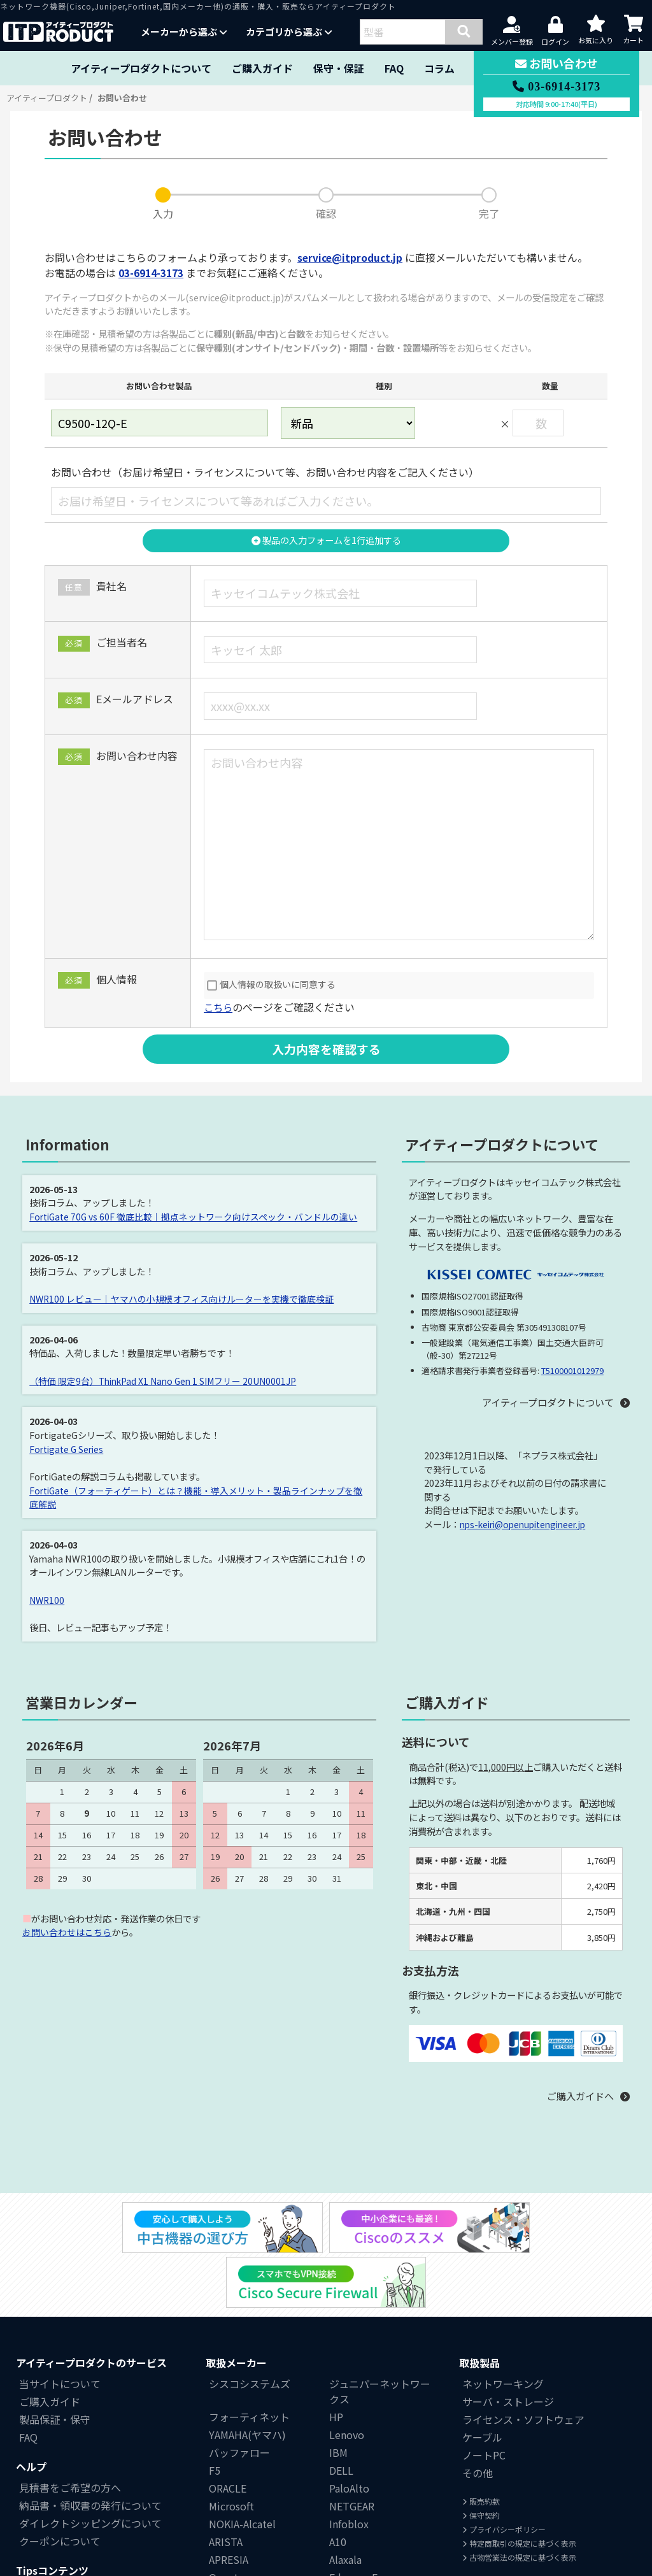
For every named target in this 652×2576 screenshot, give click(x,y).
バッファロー (239, 2380)
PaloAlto (349, 2416)
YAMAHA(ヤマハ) (247, 2362)
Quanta (226, 2505)
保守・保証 (338, 68)
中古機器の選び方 (60, 2519)
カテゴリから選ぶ (289, 31)
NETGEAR (351, 2434)
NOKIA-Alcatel (242, 2451)
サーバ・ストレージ (508, 2329)
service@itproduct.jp (352, 257)
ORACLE (227, 2416)
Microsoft (231, 2434)
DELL (341, 2398)
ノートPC (484, 2383)
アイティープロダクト (46, 98)
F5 (214, 2398)
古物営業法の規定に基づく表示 (519, 2485)
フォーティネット (249, 2344)
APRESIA (228, 2487)
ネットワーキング (503, 2311)
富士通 (224, 2558)
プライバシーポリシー (504, 2457)
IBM (338, 2380)
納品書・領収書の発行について (90, 2433)
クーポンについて (60, 2469)
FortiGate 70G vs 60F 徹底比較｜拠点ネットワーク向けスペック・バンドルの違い (195, 1217)
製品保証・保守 (54, 2347)
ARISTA (226, 2469)
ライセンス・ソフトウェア (523, 2347)
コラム (439, 68)
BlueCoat (231, 2541)
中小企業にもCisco (62, 2537)
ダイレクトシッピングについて (90, 2451)
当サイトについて (60, 2311)
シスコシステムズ (249, 2311)
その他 (477, 2400)
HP (336, 2344)
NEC (339, 2541)
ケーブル (482, 2365)
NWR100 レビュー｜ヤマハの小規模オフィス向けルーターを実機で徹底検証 (182, 1299)
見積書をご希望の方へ (70, 2415)
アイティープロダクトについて (141, 68)
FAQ (394, 68)
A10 (337, 2469)
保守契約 (481, 2443)
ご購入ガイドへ (577, 2096)
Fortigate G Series (68, 1449)
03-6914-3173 (150, 272)
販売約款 (481, 2429)
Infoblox (349, 2451)
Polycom (350, 2523)
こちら (219, 1007)
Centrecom (355, 2558)
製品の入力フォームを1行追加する (326, 540)
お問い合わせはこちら (66, 1932)
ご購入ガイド (262, 68)
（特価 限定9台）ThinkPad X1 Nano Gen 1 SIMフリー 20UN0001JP (167, 1380)
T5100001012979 (572, 1371)
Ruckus (226, 2523)
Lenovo (346, 2362)
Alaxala (345, 2487)
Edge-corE (353, 2505)
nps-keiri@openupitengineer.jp (528, 1524)
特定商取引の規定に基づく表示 (519, 2471)
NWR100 (47, 1599)
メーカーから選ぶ (184, 31)
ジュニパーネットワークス (379, 2319)
